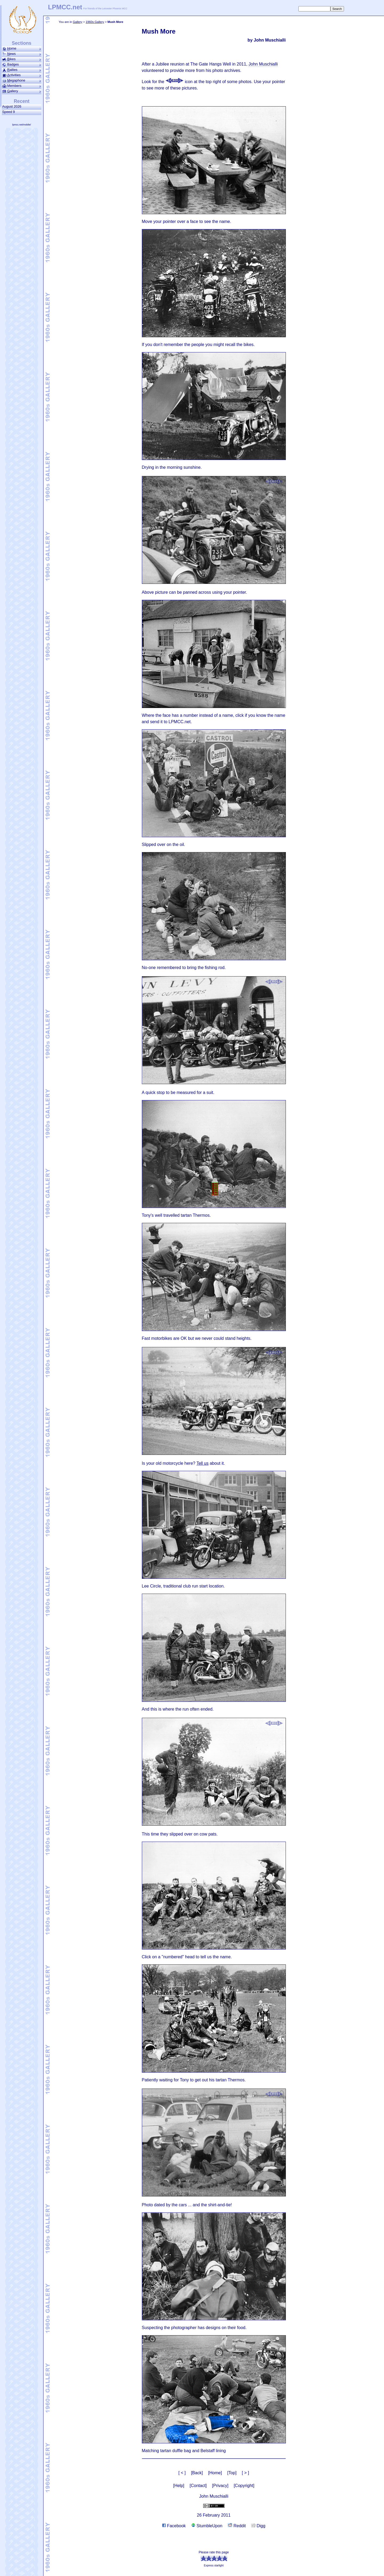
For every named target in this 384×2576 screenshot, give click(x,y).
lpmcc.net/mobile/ (21, 124)
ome (21, 48)
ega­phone (21, 80)
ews (21, 54)
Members (21, 86)
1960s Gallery (95, 21)
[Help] (178, 2485)
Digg (258, 2526)
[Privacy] (220, 2485)
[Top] (232, 2473)
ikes (21, 59)
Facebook (174, 2526)
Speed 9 (9, 112)
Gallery (77, 21)
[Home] (215, 2473)
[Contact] (198, 2485)
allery (21, 91)
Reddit (237, 2526)
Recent (22, 101)
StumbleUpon (206, 2526)
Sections (21, 43)
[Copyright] (244, 2485)
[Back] (197, 2473)
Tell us (203, 1463)
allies (21, 70)
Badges (21, 64)
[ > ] (245, 2473)
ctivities (21, 75)
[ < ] (182, 2473)
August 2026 (12, 106)
